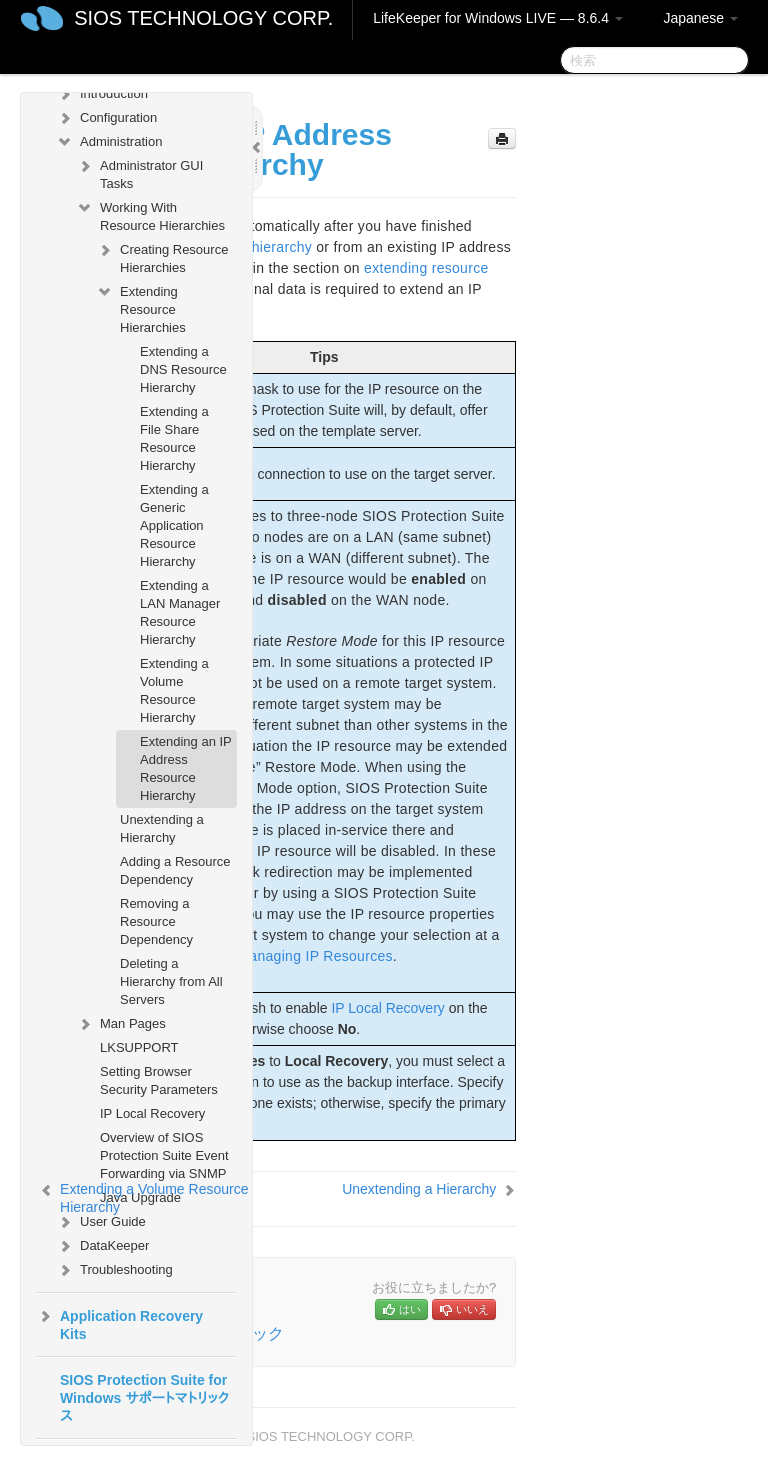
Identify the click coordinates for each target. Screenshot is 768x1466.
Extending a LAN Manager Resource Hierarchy (180, 612)
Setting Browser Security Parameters (159, 1080)
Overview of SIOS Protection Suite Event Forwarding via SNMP (164, 1155)
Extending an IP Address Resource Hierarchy (186, 768)
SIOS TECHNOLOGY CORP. (203, 18)
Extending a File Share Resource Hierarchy (174, 438)
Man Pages (121, 1024)
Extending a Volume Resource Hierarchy (174, 690)
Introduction (102, 94)
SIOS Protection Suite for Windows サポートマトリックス (144, 1398)
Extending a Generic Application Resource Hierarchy (174, 525)
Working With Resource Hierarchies (150, 214)
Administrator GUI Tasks (139, 172)
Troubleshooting (114, 1270)
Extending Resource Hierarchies (141, 307)
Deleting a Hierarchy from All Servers (171, 981)
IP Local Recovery (152, 1113)
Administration (109, 142)
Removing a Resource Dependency (156, 921)
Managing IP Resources (314, 956)
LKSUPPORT (139, 1047)
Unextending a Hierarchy (162, 828)
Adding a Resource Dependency (175, 870)
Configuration (106, 118)
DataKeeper (102, 1246)
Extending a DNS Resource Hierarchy (183, 369)
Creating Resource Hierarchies (162, 256)
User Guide (101, 1222)
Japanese (700, 18)
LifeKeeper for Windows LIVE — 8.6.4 (498, 18)
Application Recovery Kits (119, 1323)
